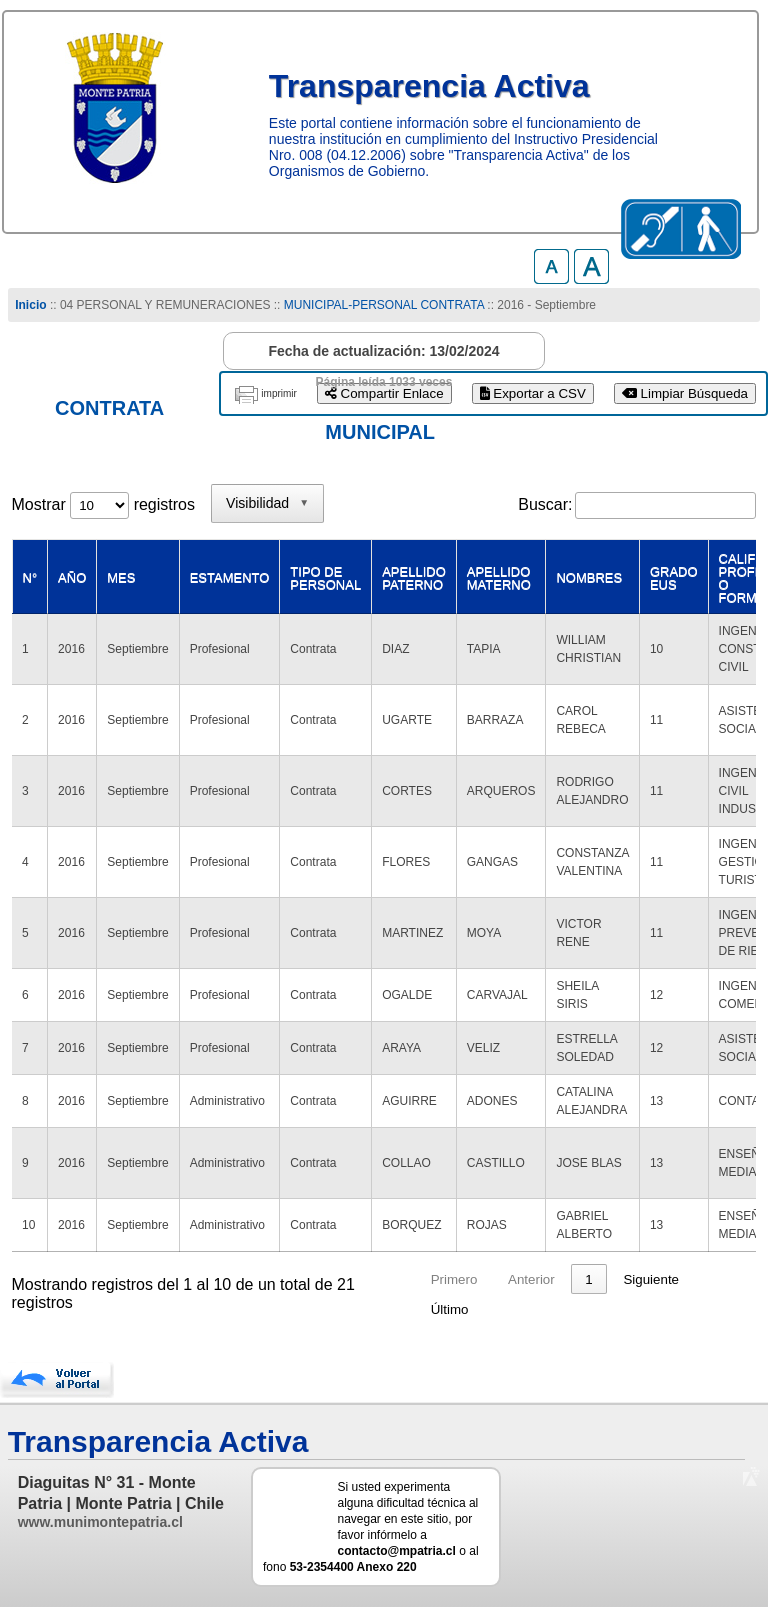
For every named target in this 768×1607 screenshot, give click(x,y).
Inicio (30, 305)
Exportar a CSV (533, 393)
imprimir (279, 393)
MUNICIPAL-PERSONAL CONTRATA (384, 305)
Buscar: (545, 504)
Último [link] (450, 1309)
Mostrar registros (103, 504)
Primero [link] (454, 1279)
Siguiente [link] (651, 1279)
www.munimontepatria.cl (100, 1522)
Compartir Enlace (384, 393)
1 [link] (588, 1279)
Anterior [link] (531, 1279)
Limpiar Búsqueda (685, 393)
